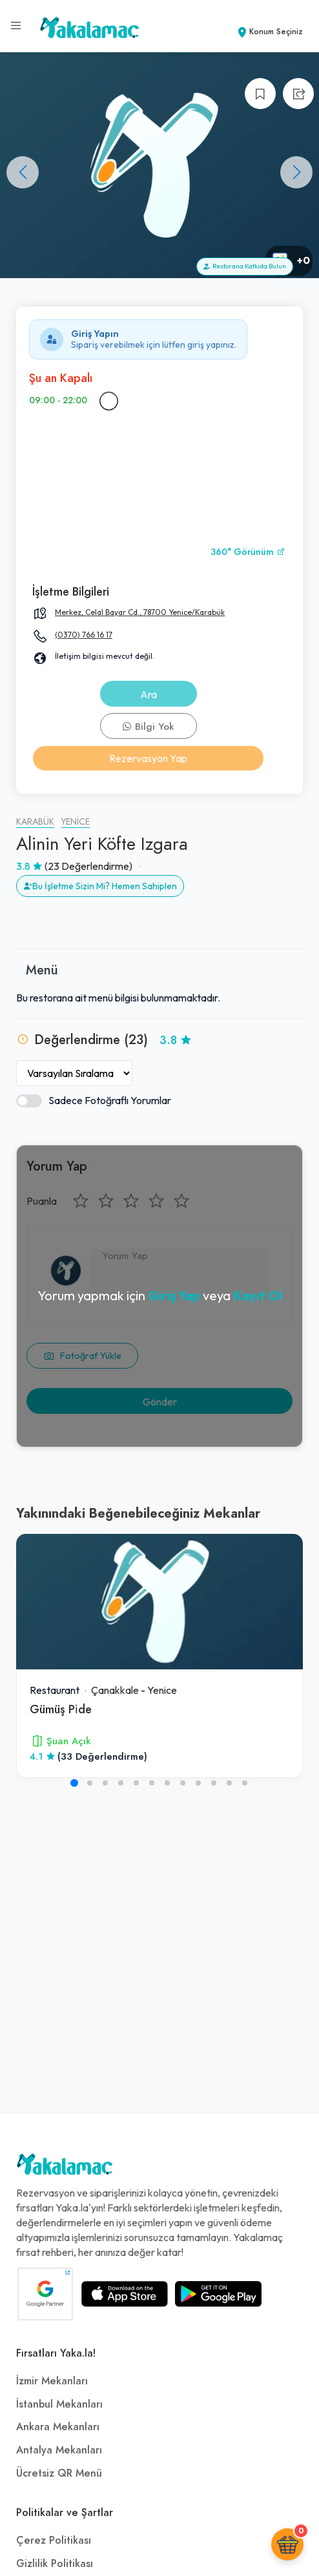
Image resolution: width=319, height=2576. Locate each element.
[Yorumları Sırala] (74, 1073)
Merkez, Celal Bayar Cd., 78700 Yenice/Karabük (140, 612)
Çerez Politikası (53, 2540)
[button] (296, 172)
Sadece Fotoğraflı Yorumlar (93, 1100)
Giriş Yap (174, 1295)
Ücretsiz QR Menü (59, 2473)
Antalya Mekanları (59, 2450)
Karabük (35, 822)
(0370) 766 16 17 (83, 634)
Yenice (75, 822)
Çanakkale (115, 1690)
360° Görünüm (248, 552)
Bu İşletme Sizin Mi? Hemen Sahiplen (100, 886)
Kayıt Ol (257, 1295)
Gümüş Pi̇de (61, 1709)
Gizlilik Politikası (54, 2564)
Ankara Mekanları (57, 2427)
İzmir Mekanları (52, 2381)
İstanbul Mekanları (59, 2404)
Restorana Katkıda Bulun (244, 266)
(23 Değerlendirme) (88, 866)
